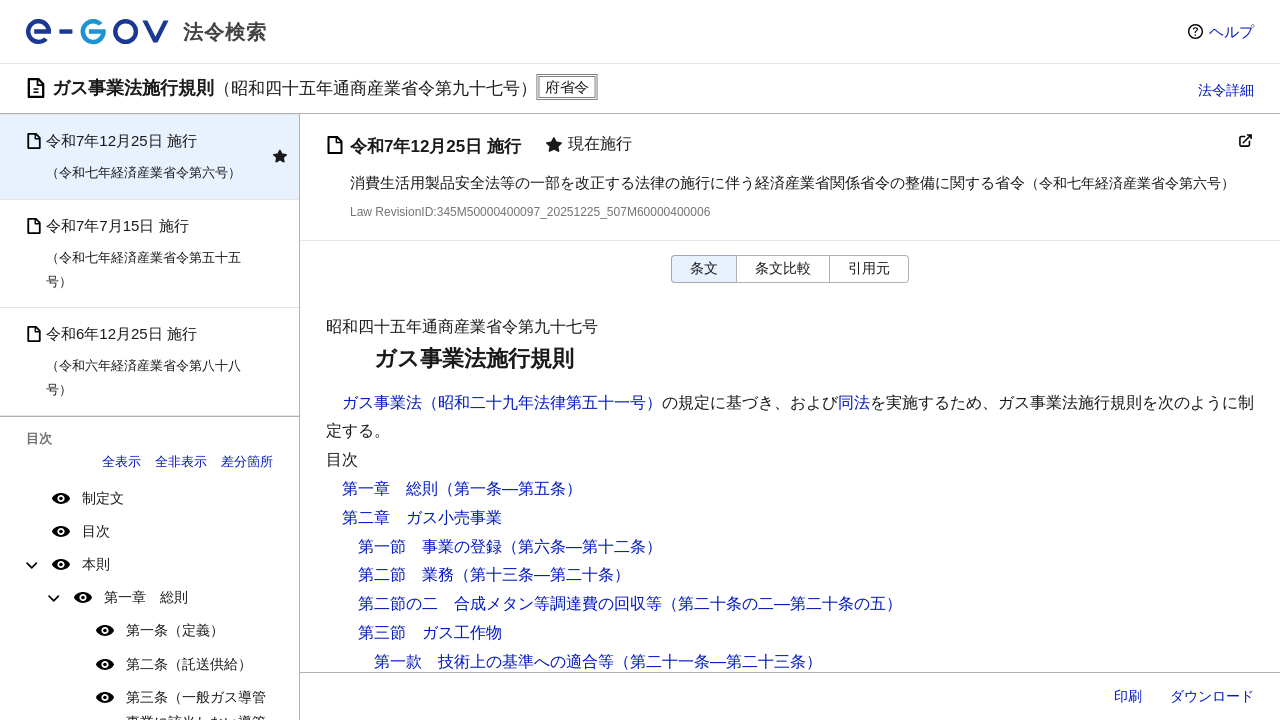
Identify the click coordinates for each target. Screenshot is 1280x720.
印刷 (1128, 696)
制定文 (103, 498)
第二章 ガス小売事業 (422, 517)
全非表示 (181, 461)
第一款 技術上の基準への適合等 (494, 661)
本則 (96, 564)
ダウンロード (1212, 696)
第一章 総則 (146, 597)
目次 (96, 531)
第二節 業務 (406, 574)
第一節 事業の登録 (430, 546)
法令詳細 (1226, 90)
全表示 (121, 461)
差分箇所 (247, 461)
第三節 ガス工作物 (430, 632)
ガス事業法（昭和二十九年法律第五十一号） (502, 402)
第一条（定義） (175, 630)
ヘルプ (1231, 31)
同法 (854, 402)
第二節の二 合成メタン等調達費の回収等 (510, 603)
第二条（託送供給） (189, 664)
